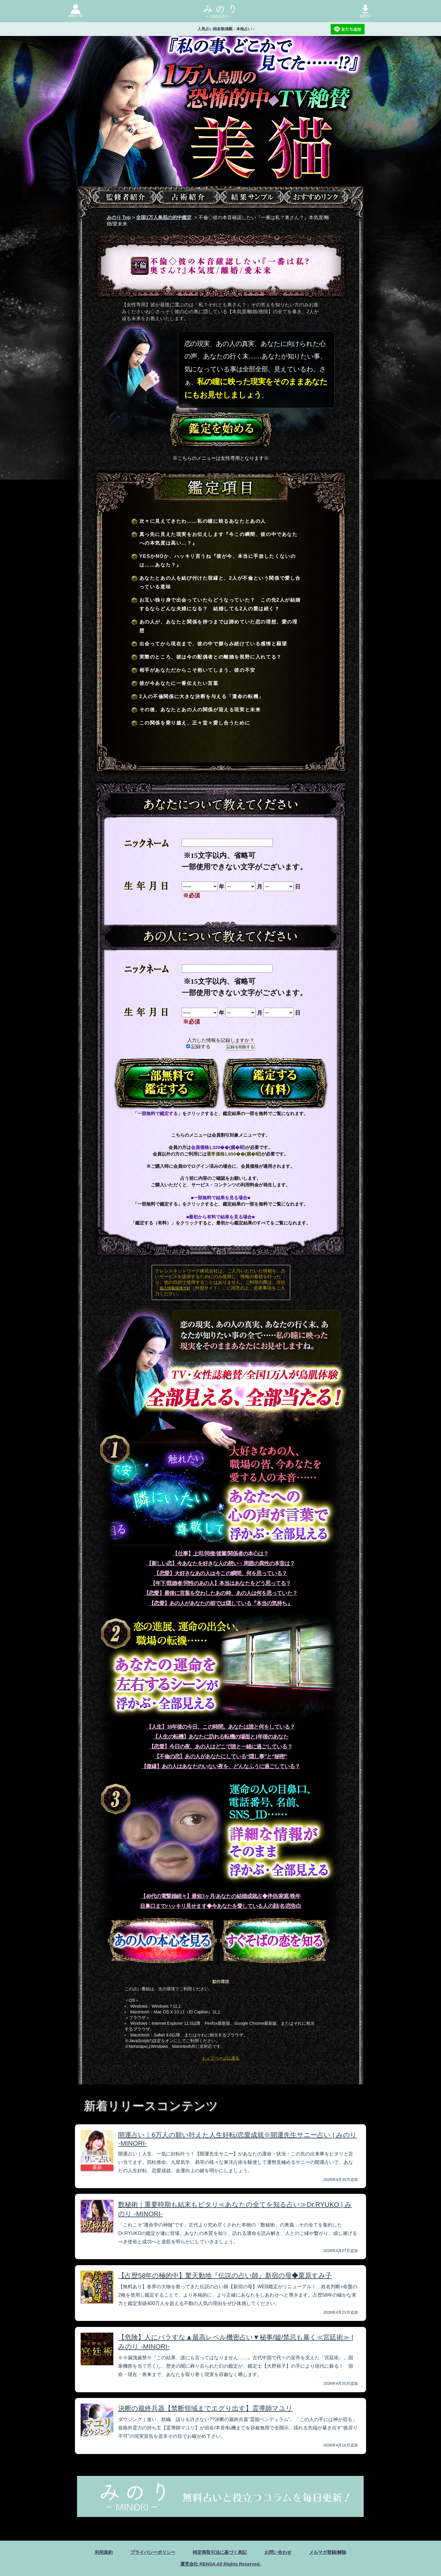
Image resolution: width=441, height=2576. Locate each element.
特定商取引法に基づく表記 (220, 2552)
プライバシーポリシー (149, 2552)
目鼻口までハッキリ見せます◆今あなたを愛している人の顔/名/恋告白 (220, 1906)
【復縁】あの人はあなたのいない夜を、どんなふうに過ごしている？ (220, 1766)
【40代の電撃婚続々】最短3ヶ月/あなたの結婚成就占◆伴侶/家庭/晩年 (220, 1896)
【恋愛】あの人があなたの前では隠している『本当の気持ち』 (220, 1603)
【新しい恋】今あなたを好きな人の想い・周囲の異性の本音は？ (220, 1563)
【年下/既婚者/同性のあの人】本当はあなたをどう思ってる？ (220, 1583)
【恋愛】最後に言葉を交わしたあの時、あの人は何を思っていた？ (220, 1593)
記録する (198, 1046)
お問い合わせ (280, 2552)
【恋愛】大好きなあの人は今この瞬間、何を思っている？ (220, 1573)
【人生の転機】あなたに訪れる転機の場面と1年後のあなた (220, 1737)
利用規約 (98, 2552)
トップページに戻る (221, 2058)
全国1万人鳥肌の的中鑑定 (164, 217)
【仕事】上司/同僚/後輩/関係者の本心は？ (220, 1554)
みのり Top (119, 217)
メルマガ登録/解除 (332, 2552)
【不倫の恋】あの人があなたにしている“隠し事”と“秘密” (220, 1756)
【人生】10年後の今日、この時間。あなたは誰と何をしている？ (220, 1727)
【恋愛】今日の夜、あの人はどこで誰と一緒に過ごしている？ (220, 1747)
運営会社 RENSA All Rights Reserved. (220, 2563)
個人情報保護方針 (175, 1288)
